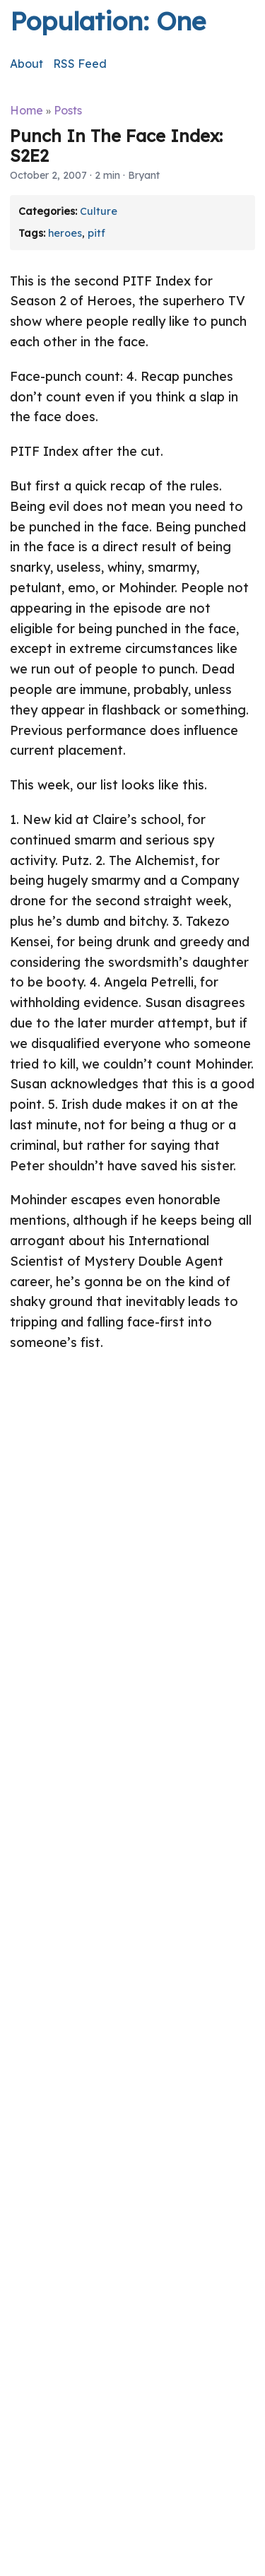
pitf (96, 233)
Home (26, 110)
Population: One (108, 21)
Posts (68, 110)
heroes (65, 233)
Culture (98, 211)
